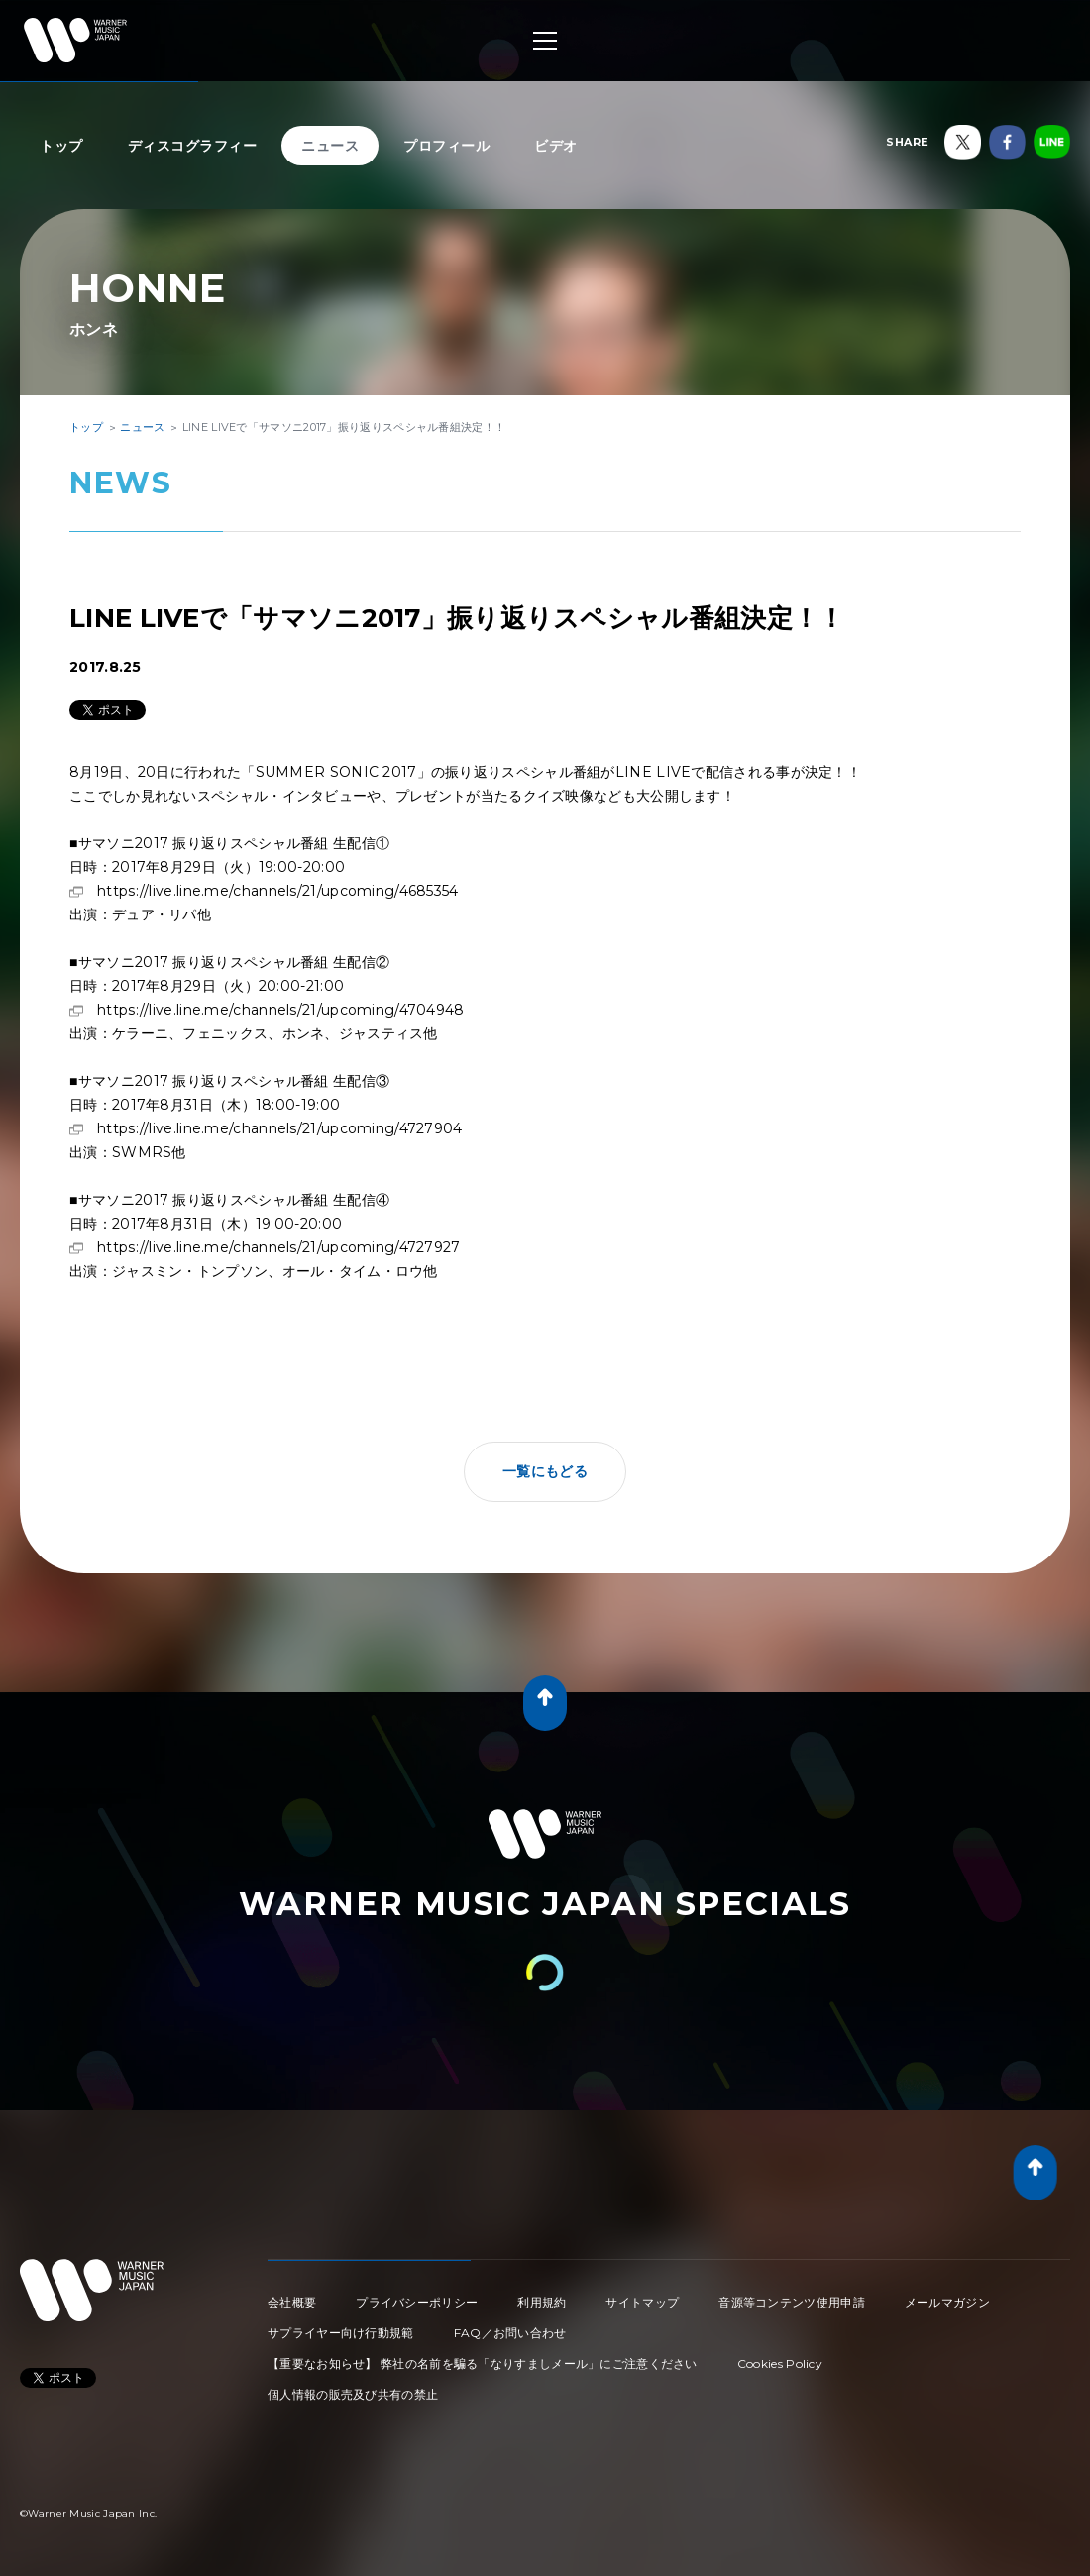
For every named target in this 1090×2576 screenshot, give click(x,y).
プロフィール (446, 146)
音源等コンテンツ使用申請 (791, 2302)
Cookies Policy (779, 2363)
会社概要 (292, 2302)
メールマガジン (947, 2302)
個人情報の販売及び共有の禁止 (353, 2394)
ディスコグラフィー (193, 146)
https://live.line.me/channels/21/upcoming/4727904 (280, 1128)
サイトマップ (642, 2302)
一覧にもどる (545, 1471)
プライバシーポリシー (417, 2302)
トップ (61, 146)
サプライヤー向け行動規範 (341, 2332)
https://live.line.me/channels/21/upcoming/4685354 (278, 891)
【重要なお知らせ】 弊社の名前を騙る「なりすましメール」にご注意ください (483, 2363)
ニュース (330, 146)
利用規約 (541, 2302)
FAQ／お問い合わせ (510, 2332)
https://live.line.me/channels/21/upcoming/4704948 (281, 1010)
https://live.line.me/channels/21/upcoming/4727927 (279, 1247)
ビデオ (556, 146)
